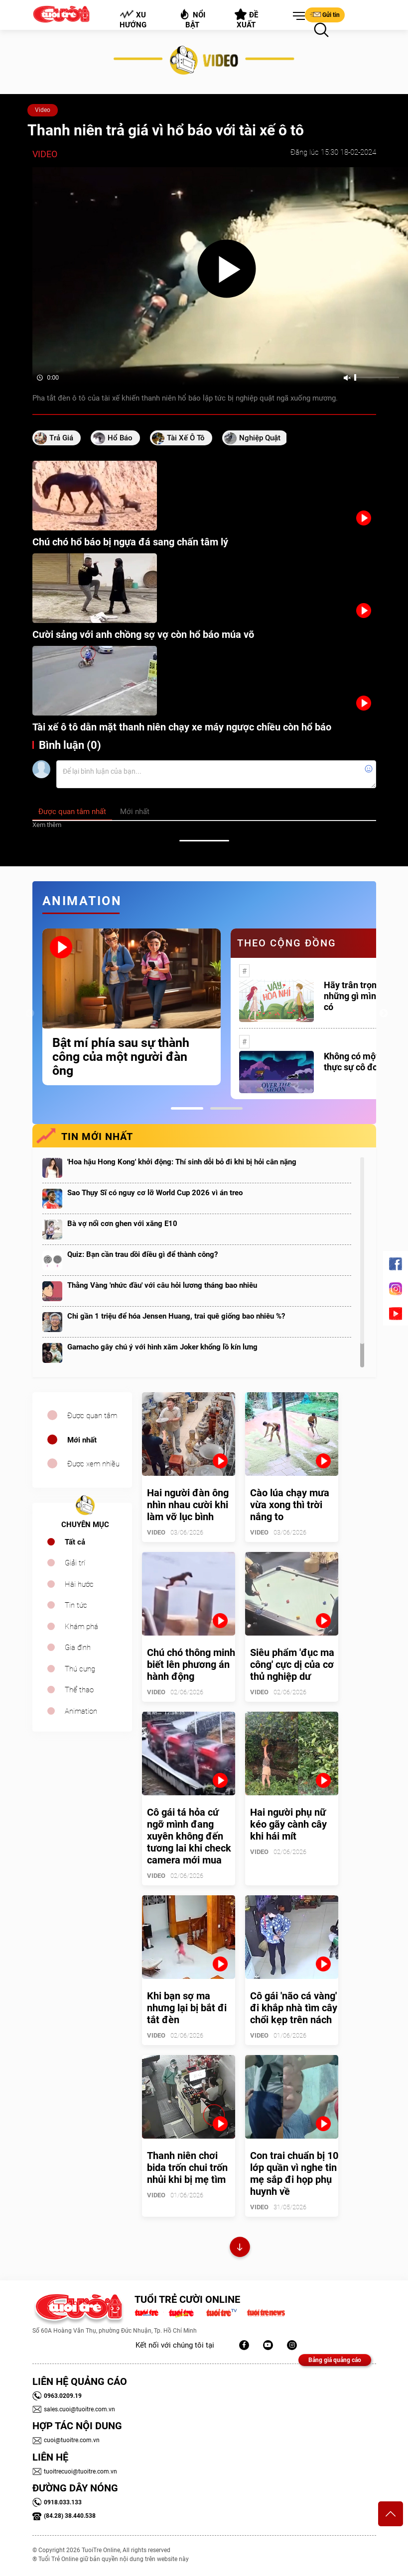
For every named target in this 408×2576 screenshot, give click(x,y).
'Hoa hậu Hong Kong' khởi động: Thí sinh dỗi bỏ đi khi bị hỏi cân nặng (181, 1161)
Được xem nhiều (93, 1463)
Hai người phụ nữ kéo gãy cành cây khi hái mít (288, 1824)
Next (384, 1014)
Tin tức (76, 1605)
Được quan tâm (92, 1415)
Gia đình (78, 1647)
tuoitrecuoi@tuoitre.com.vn (74, 2471)
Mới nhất (82, 1440)
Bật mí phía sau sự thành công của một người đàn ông (120, 1057)
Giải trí (75, 1562)
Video (42, 109)
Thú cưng (80, 1668)
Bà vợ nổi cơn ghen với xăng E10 (122, 1223)
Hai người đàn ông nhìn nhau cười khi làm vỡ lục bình (188, 1505)
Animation (81, 1711)
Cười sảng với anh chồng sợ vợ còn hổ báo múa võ (143, 634)
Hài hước (79, 1584)
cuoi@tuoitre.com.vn (66, 2440)
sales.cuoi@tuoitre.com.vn (73, 2409)
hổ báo (120, 437)
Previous (30, 1014)
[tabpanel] (131, 1006)
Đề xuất (246, 18)
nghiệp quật (259, 437)
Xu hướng (132, 19)
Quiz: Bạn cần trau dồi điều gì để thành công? (142, 1254)
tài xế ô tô (186, 437)
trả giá (61, 437)
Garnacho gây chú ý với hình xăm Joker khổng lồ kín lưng (162, 1346)
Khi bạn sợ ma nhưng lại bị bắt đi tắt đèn (187, 2008)
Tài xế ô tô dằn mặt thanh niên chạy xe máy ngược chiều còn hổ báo (181, 727)
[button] (297, 16)
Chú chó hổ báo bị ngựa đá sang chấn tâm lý (130, 542)
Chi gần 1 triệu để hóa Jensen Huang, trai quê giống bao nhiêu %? (176, 1316)
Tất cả (75, 1542)
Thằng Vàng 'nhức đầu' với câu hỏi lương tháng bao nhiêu (162, 1285)
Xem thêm (46, 824)
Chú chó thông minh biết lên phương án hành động (191, 1664)
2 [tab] (226, 1108)
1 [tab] (187, 1108)
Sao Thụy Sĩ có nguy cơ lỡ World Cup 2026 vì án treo (155, 1192)
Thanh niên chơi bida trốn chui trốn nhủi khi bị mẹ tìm (187, 2167)
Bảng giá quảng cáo (334, 2360)
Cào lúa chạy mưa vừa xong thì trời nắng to (289, 1505)
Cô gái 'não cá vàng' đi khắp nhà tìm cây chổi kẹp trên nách (293, 2008)
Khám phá (81, 1626)
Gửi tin (325, 14)
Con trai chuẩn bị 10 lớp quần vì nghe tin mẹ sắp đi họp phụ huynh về (294, 2173)
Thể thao (79, 1689)
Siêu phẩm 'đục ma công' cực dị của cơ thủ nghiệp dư (292, 1664)
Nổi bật (192, 18)
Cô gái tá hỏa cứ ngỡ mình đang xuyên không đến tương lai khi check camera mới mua (189, 1836)
